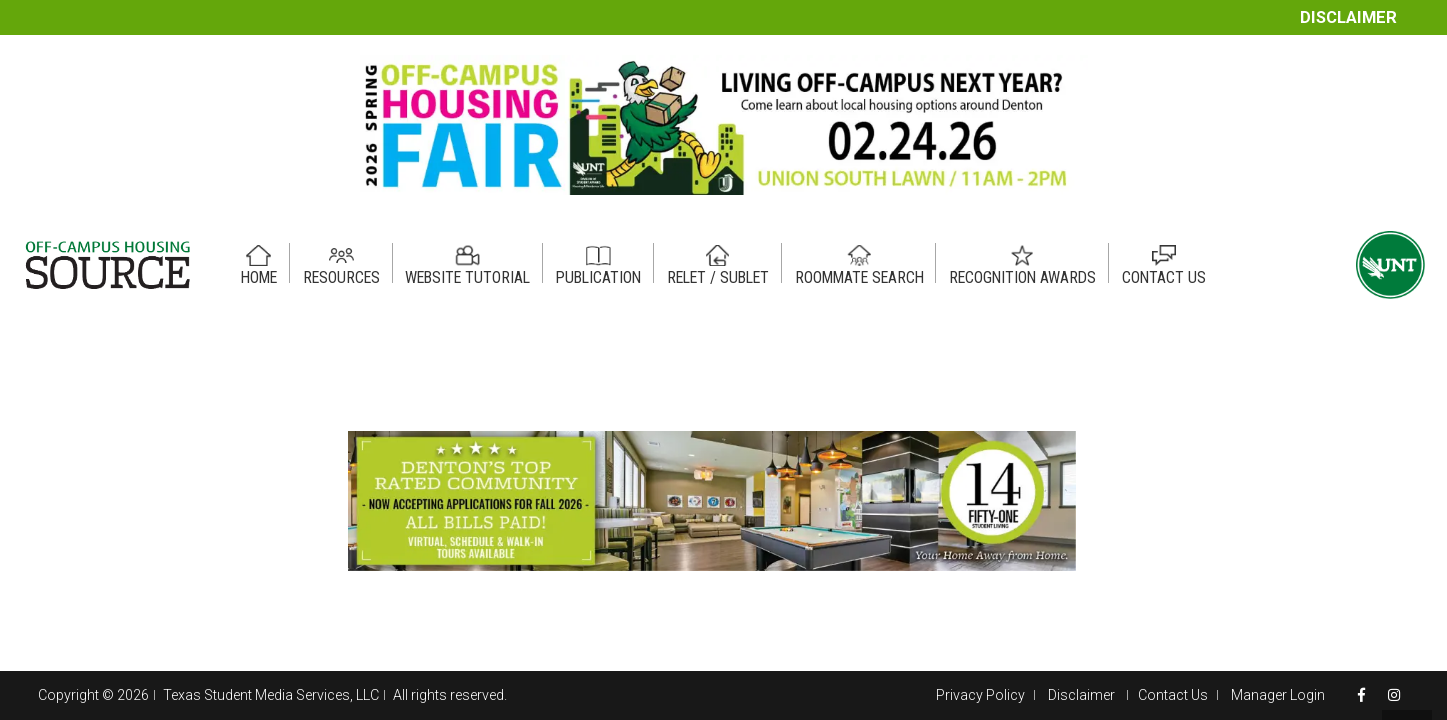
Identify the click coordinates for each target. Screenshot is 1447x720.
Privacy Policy (980, 695)
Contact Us (1173, 695)
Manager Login (1278, 695)
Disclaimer (1348, 17)
